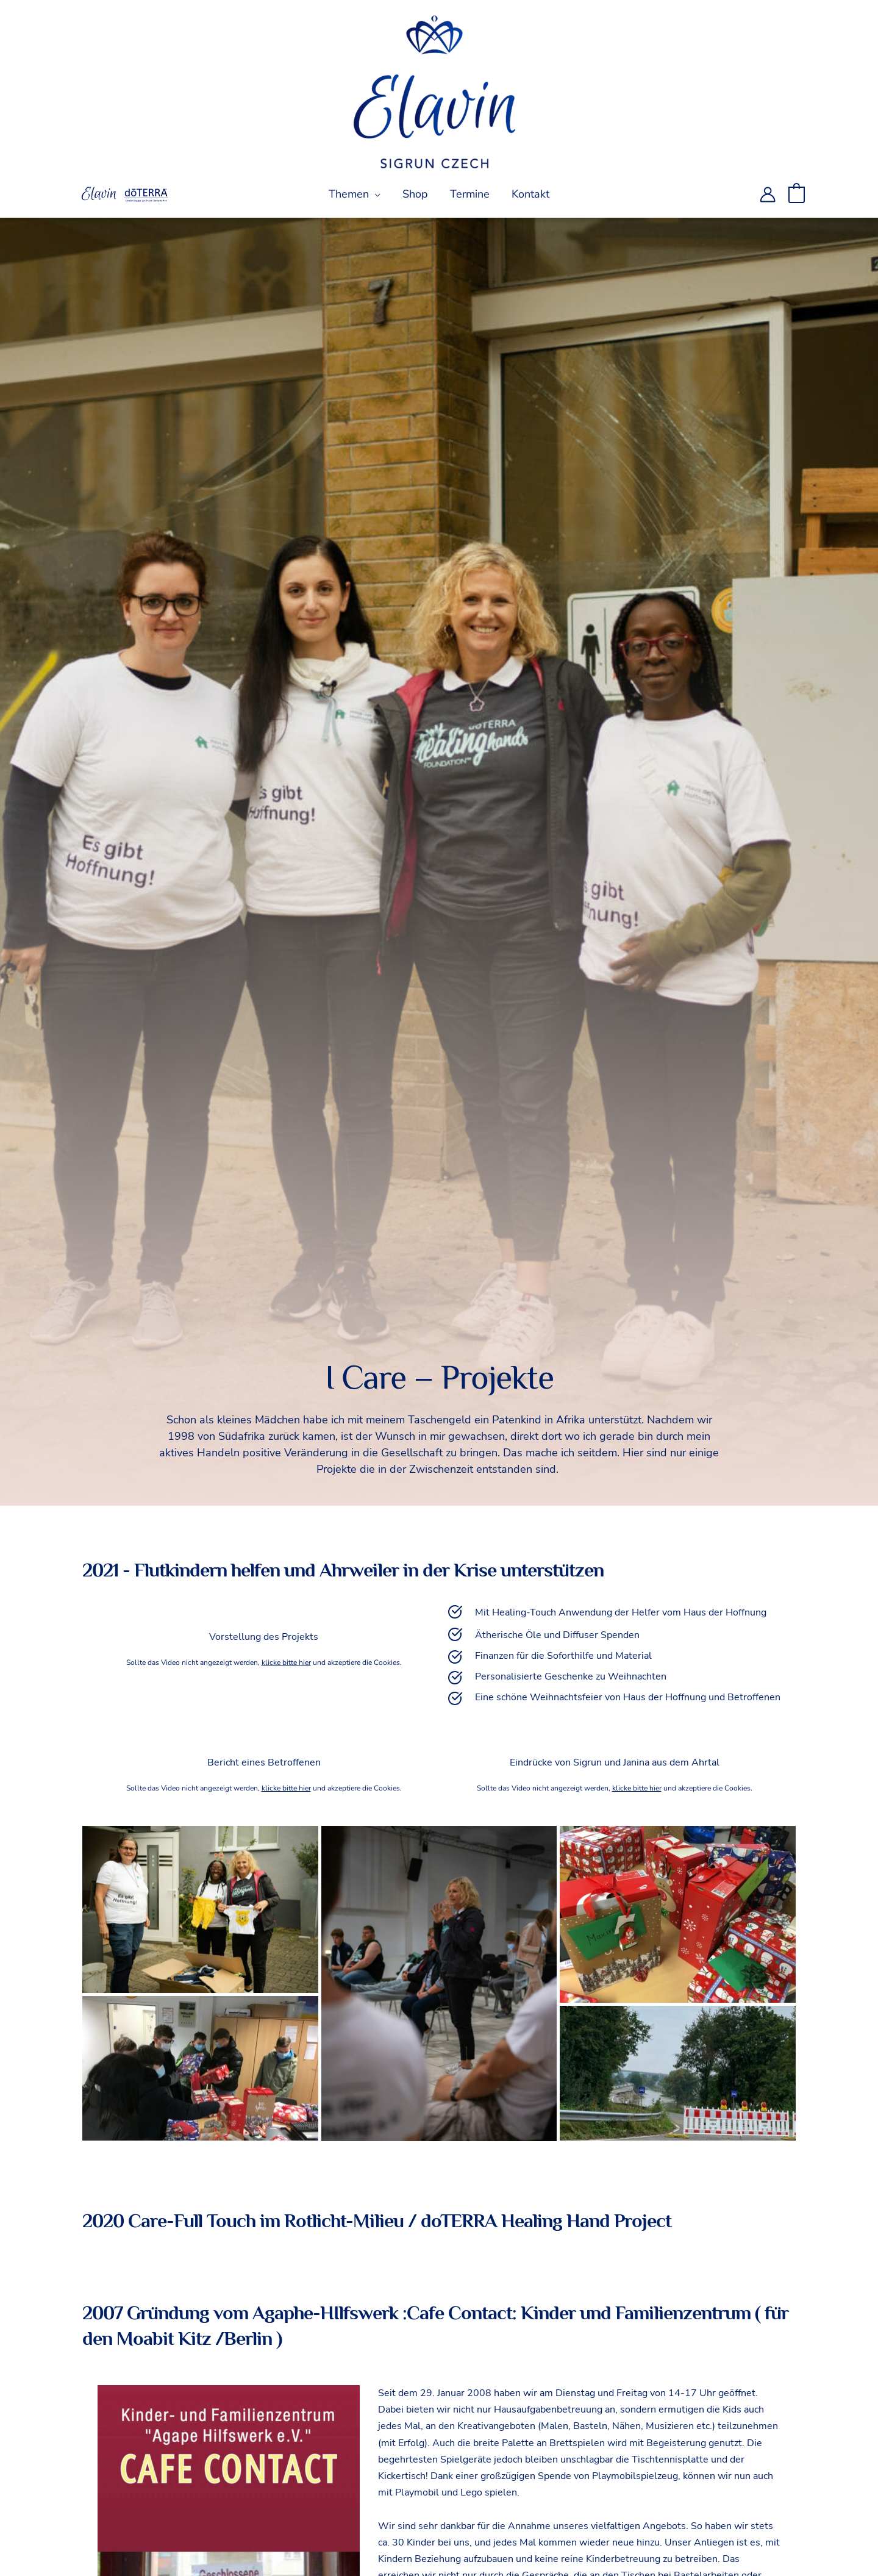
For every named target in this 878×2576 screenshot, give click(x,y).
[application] (374, 194)
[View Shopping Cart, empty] (796, 194)
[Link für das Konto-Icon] (767, 194)
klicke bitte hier (286, 1662)
